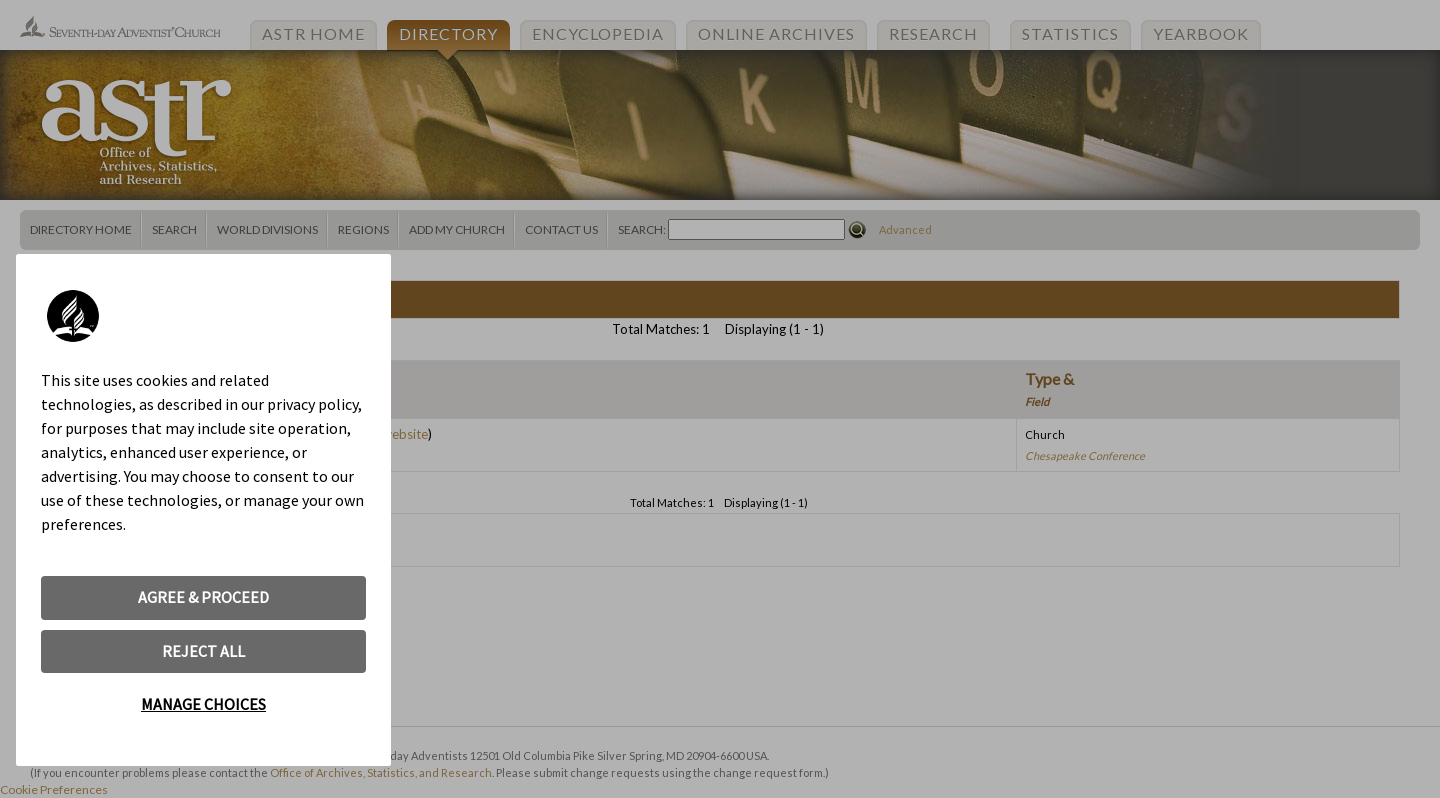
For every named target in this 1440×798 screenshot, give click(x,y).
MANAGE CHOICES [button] (203, 704)
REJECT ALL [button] (203, 651)
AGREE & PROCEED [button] (203, 597)
